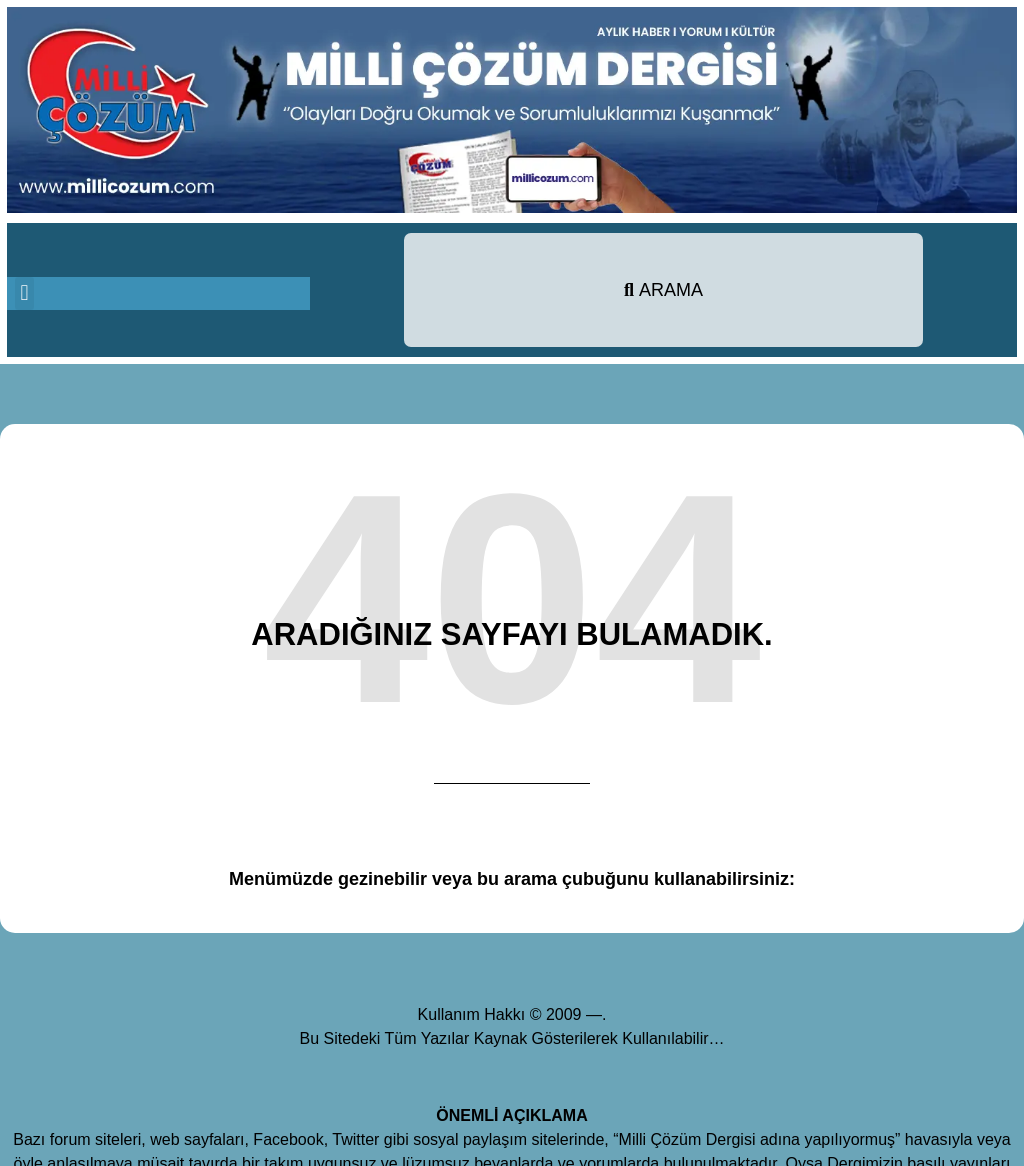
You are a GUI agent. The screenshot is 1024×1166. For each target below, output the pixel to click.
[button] (24, 293)
